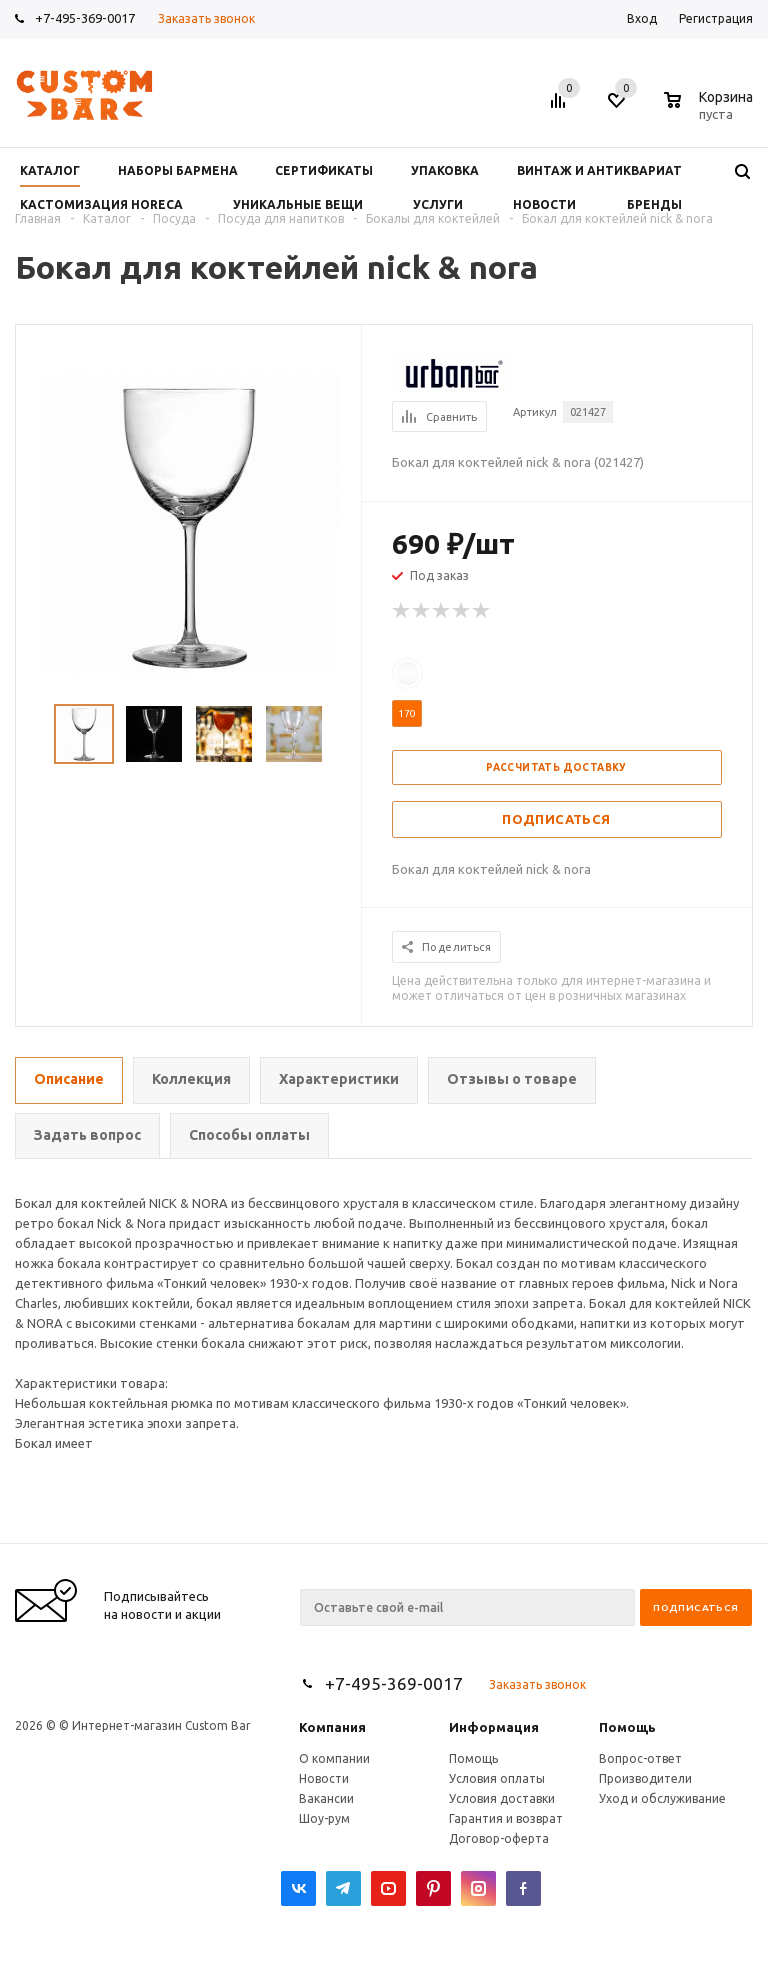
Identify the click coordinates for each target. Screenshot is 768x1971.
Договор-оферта (499, 1838)
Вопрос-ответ (640, 1758)
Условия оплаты (497, 1778)
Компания (332, 1727)
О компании (334, 1758)
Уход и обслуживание (662, 1798)
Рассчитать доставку (556, 767)
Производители (645, 1778)
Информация (494, 1727)
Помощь (627, 1727)
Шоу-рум (324, 1818)
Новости (324, 1778)
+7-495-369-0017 (85, 18)
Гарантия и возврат (506, 1818)
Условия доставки (502, 1798)
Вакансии (326, 1798)
